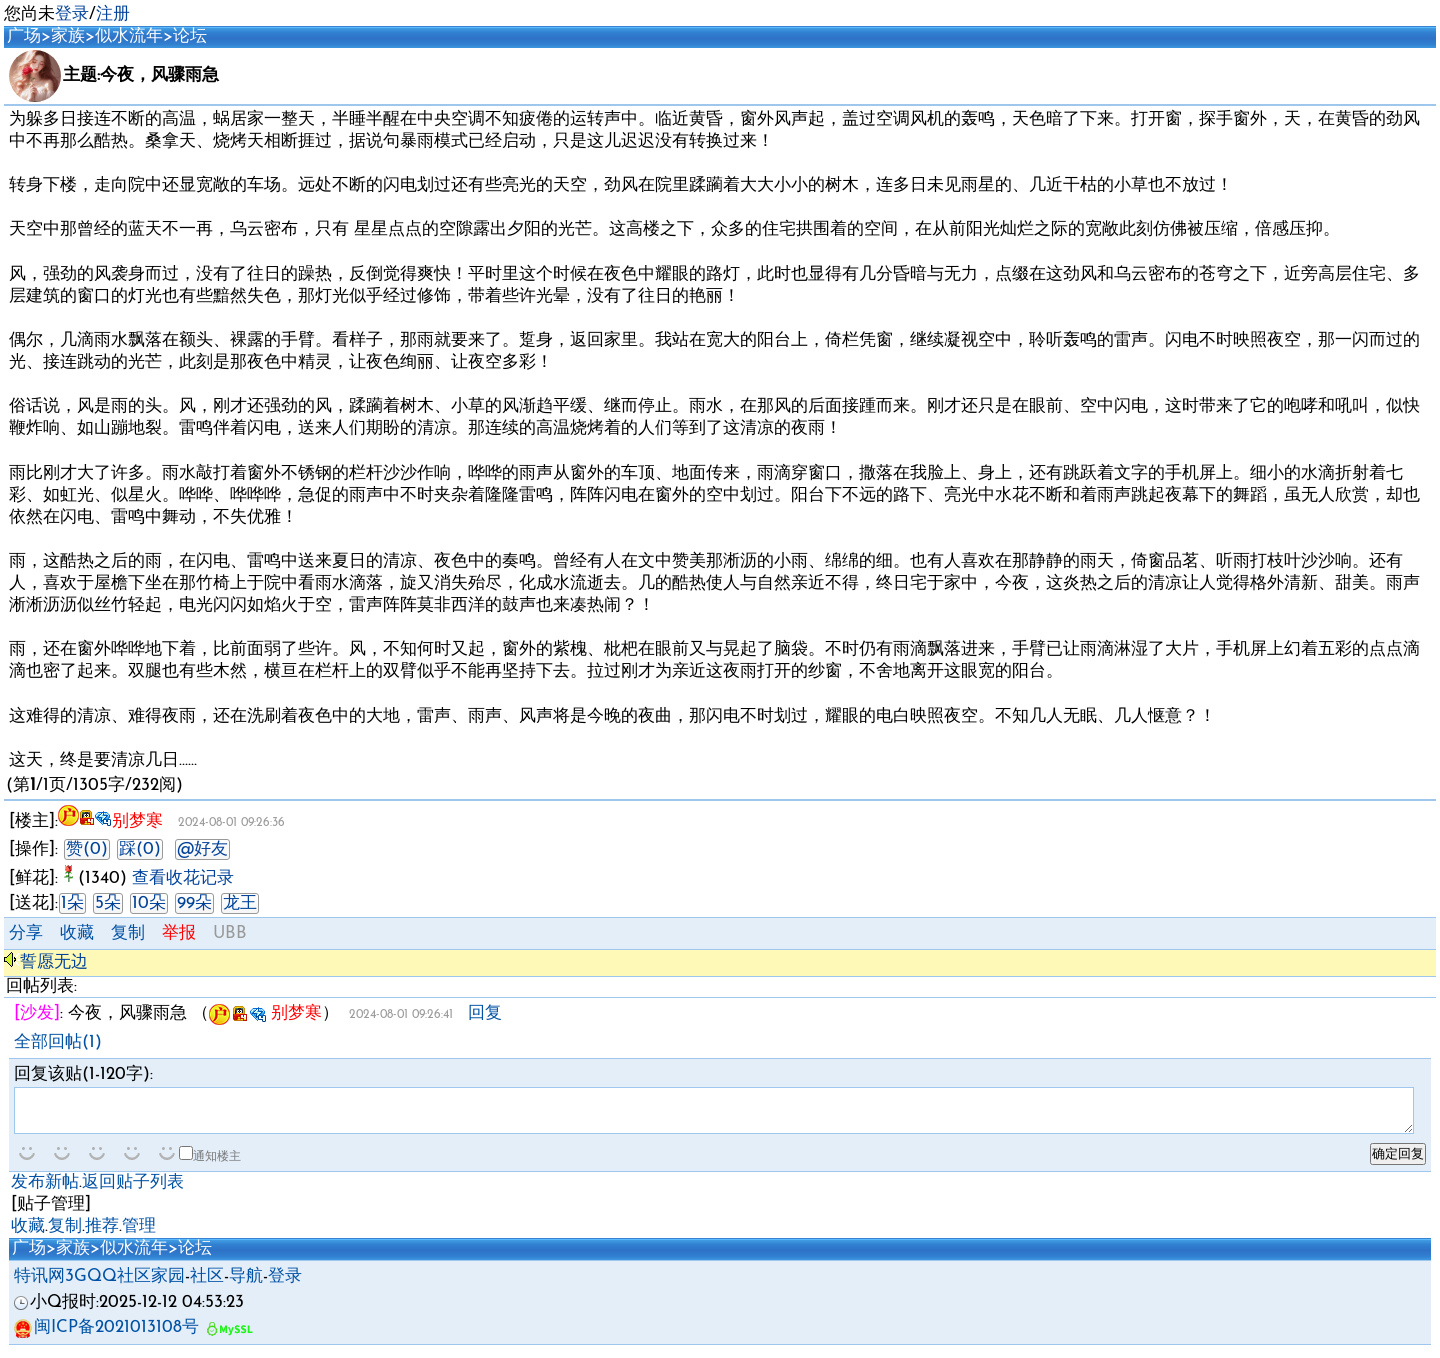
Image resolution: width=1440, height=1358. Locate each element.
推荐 (102, 1235)
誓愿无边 (54, 962)
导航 (246, 1285)
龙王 (240, 903)
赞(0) (87, 849)
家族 (68, 36)
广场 (24, 36)
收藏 (77, 933)
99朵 (194, 903)
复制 (128, 933)
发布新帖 (45, 1191)
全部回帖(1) (58, 1042)
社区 (207, 1285)
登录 (72, 14)
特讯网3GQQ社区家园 (99, 1285)
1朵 (72, 903)
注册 (113, 14)
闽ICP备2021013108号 (106, 1336)
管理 (139, 1235)
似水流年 (129, 36)
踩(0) (140, 849)
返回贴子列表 (133, 1191)
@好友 (202, 849)
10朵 (149, 903)
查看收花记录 (183, 878)
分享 (26, 933)
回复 (485, 1013)
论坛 (190, 36)
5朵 (108, 903)
